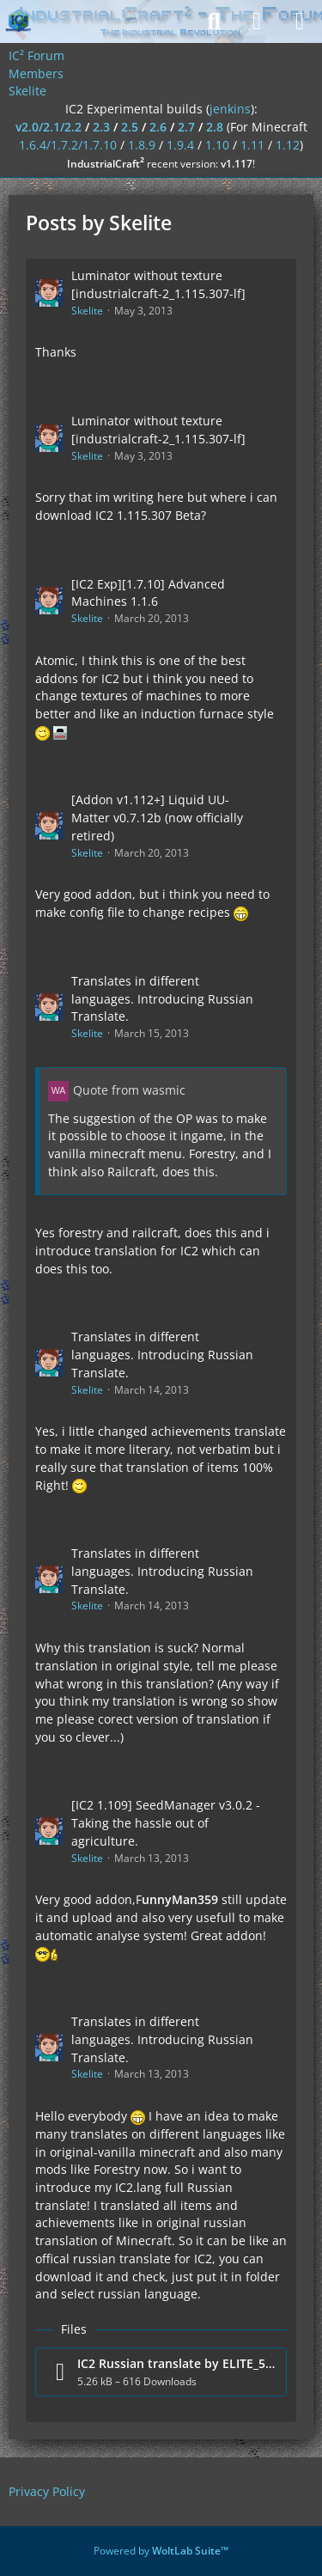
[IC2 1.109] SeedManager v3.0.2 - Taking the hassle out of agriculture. (165, 1822)
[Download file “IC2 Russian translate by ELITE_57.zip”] (161, 2371)
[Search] (214, 21)
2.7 (186, 127)
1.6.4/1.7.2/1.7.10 (68, 145)
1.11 (252, 145)
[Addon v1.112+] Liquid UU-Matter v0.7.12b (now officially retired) (157, 817)
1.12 (288, 145)
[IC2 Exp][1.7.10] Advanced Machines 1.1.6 (148, 593)
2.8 (214, 127)
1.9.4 (180, 145)
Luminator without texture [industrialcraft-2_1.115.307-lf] (158, 284)
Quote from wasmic (129, 1090)
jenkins (230, 109)
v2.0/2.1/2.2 (48, 127)
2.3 (101, 127)
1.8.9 (141, 145)
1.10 (217, 145)
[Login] (257, 21)
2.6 (158, 127)
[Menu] (300, 21)
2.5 (129, 127)
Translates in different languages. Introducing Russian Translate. (162, 998)
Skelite (87, 310)
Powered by (161, 2550)
